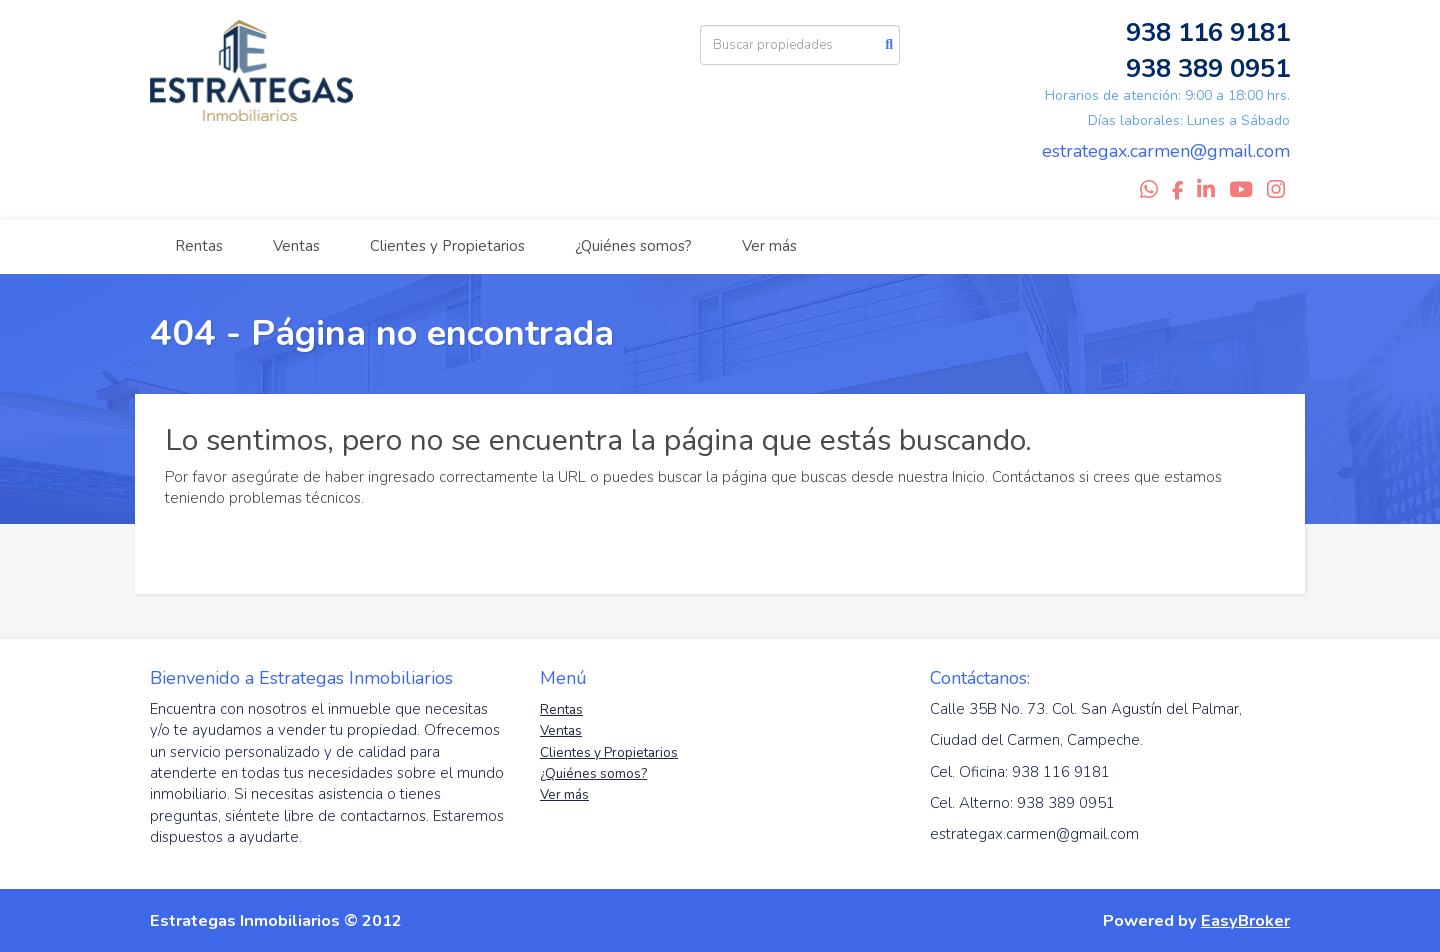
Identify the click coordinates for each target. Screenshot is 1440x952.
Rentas (199, 246)
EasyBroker (1245, 920)
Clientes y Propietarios (447, 246)
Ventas (296, 246)
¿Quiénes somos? (633, 246)
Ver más (769, 246)
